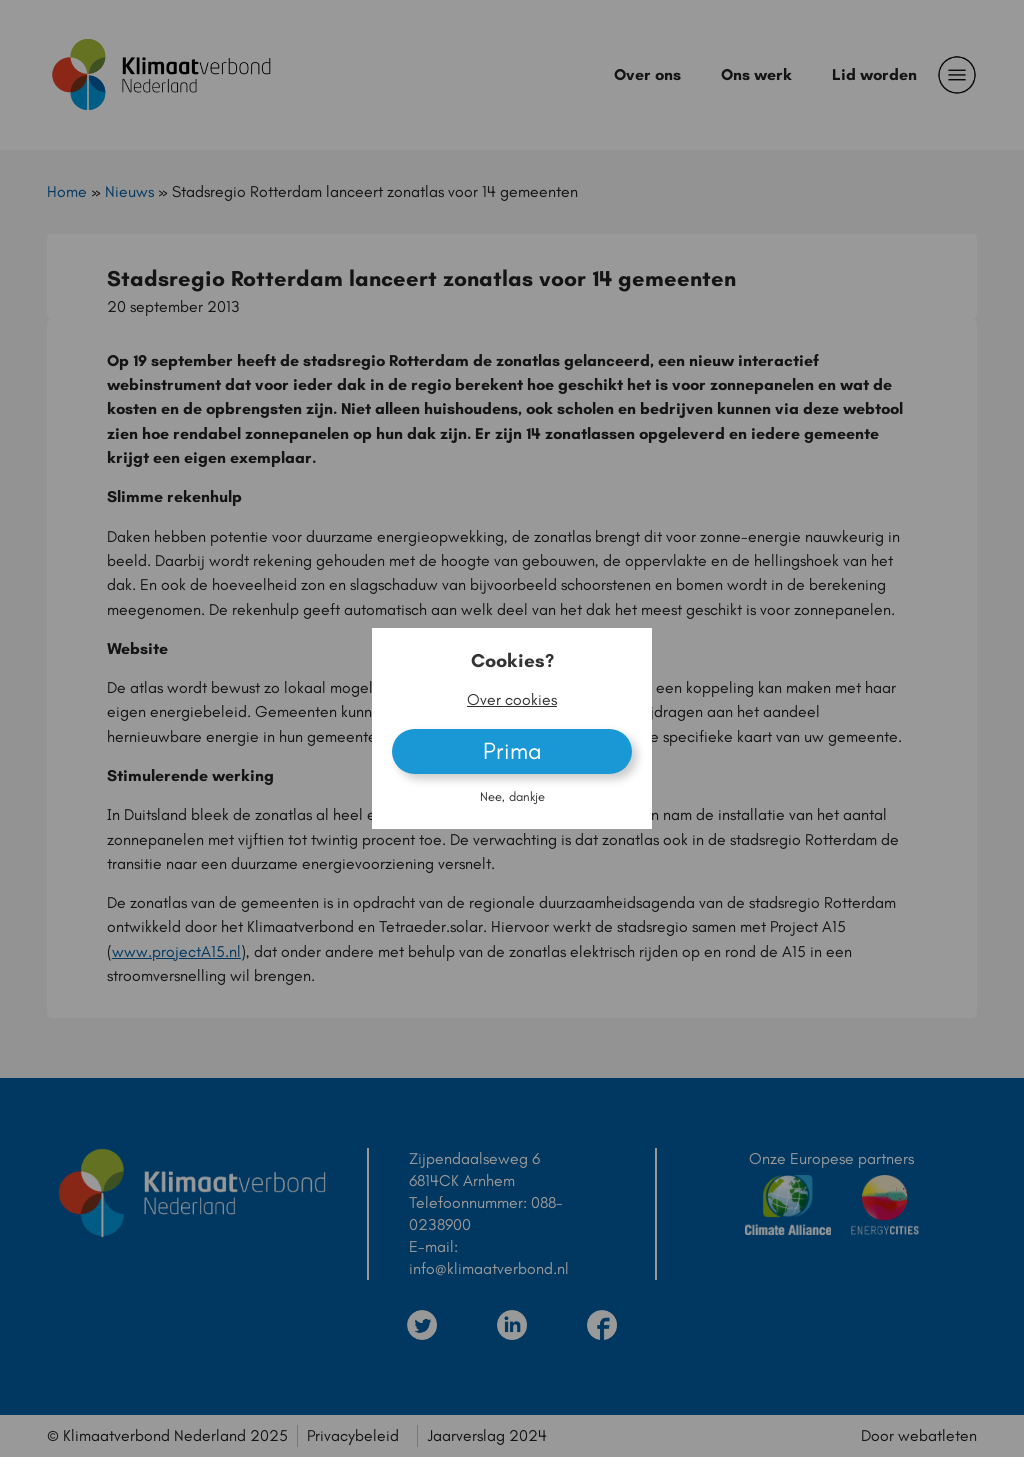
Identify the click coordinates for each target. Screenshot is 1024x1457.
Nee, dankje (512, 796)
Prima (512, 750)
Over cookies (512, 699)
